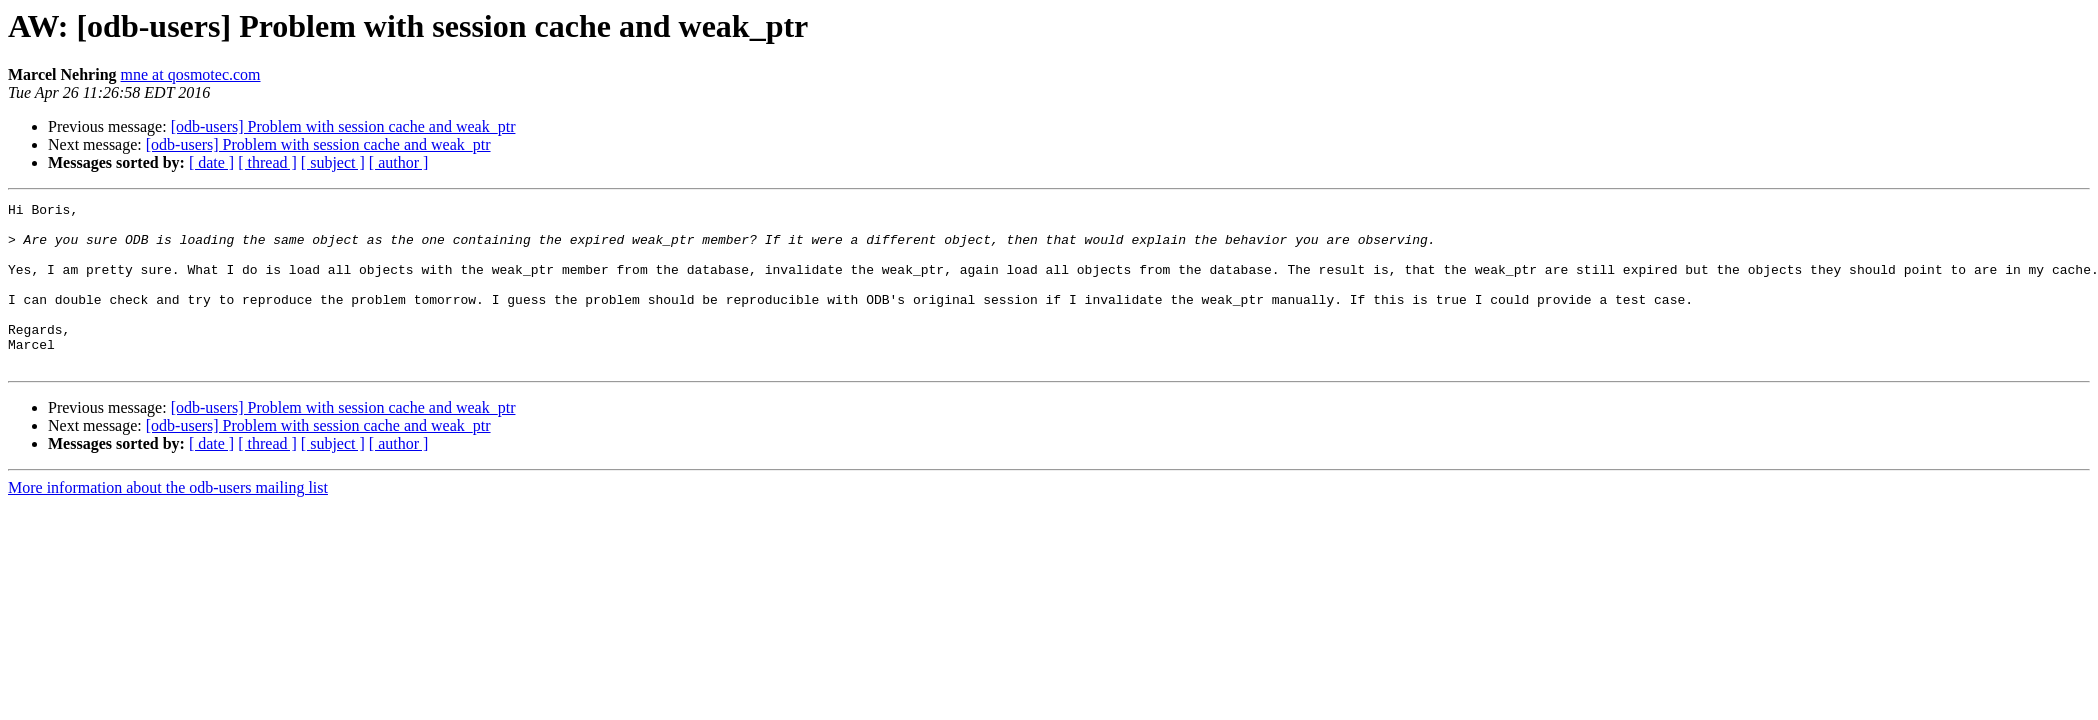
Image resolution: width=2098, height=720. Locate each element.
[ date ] (211, 162)
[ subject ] (333, 162)
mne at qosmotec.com (191, 74)
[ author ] (399, 162)
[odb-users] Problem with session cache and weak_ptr (343, 126)
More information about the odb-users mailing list (168, 520)
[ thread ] (267, 162)
